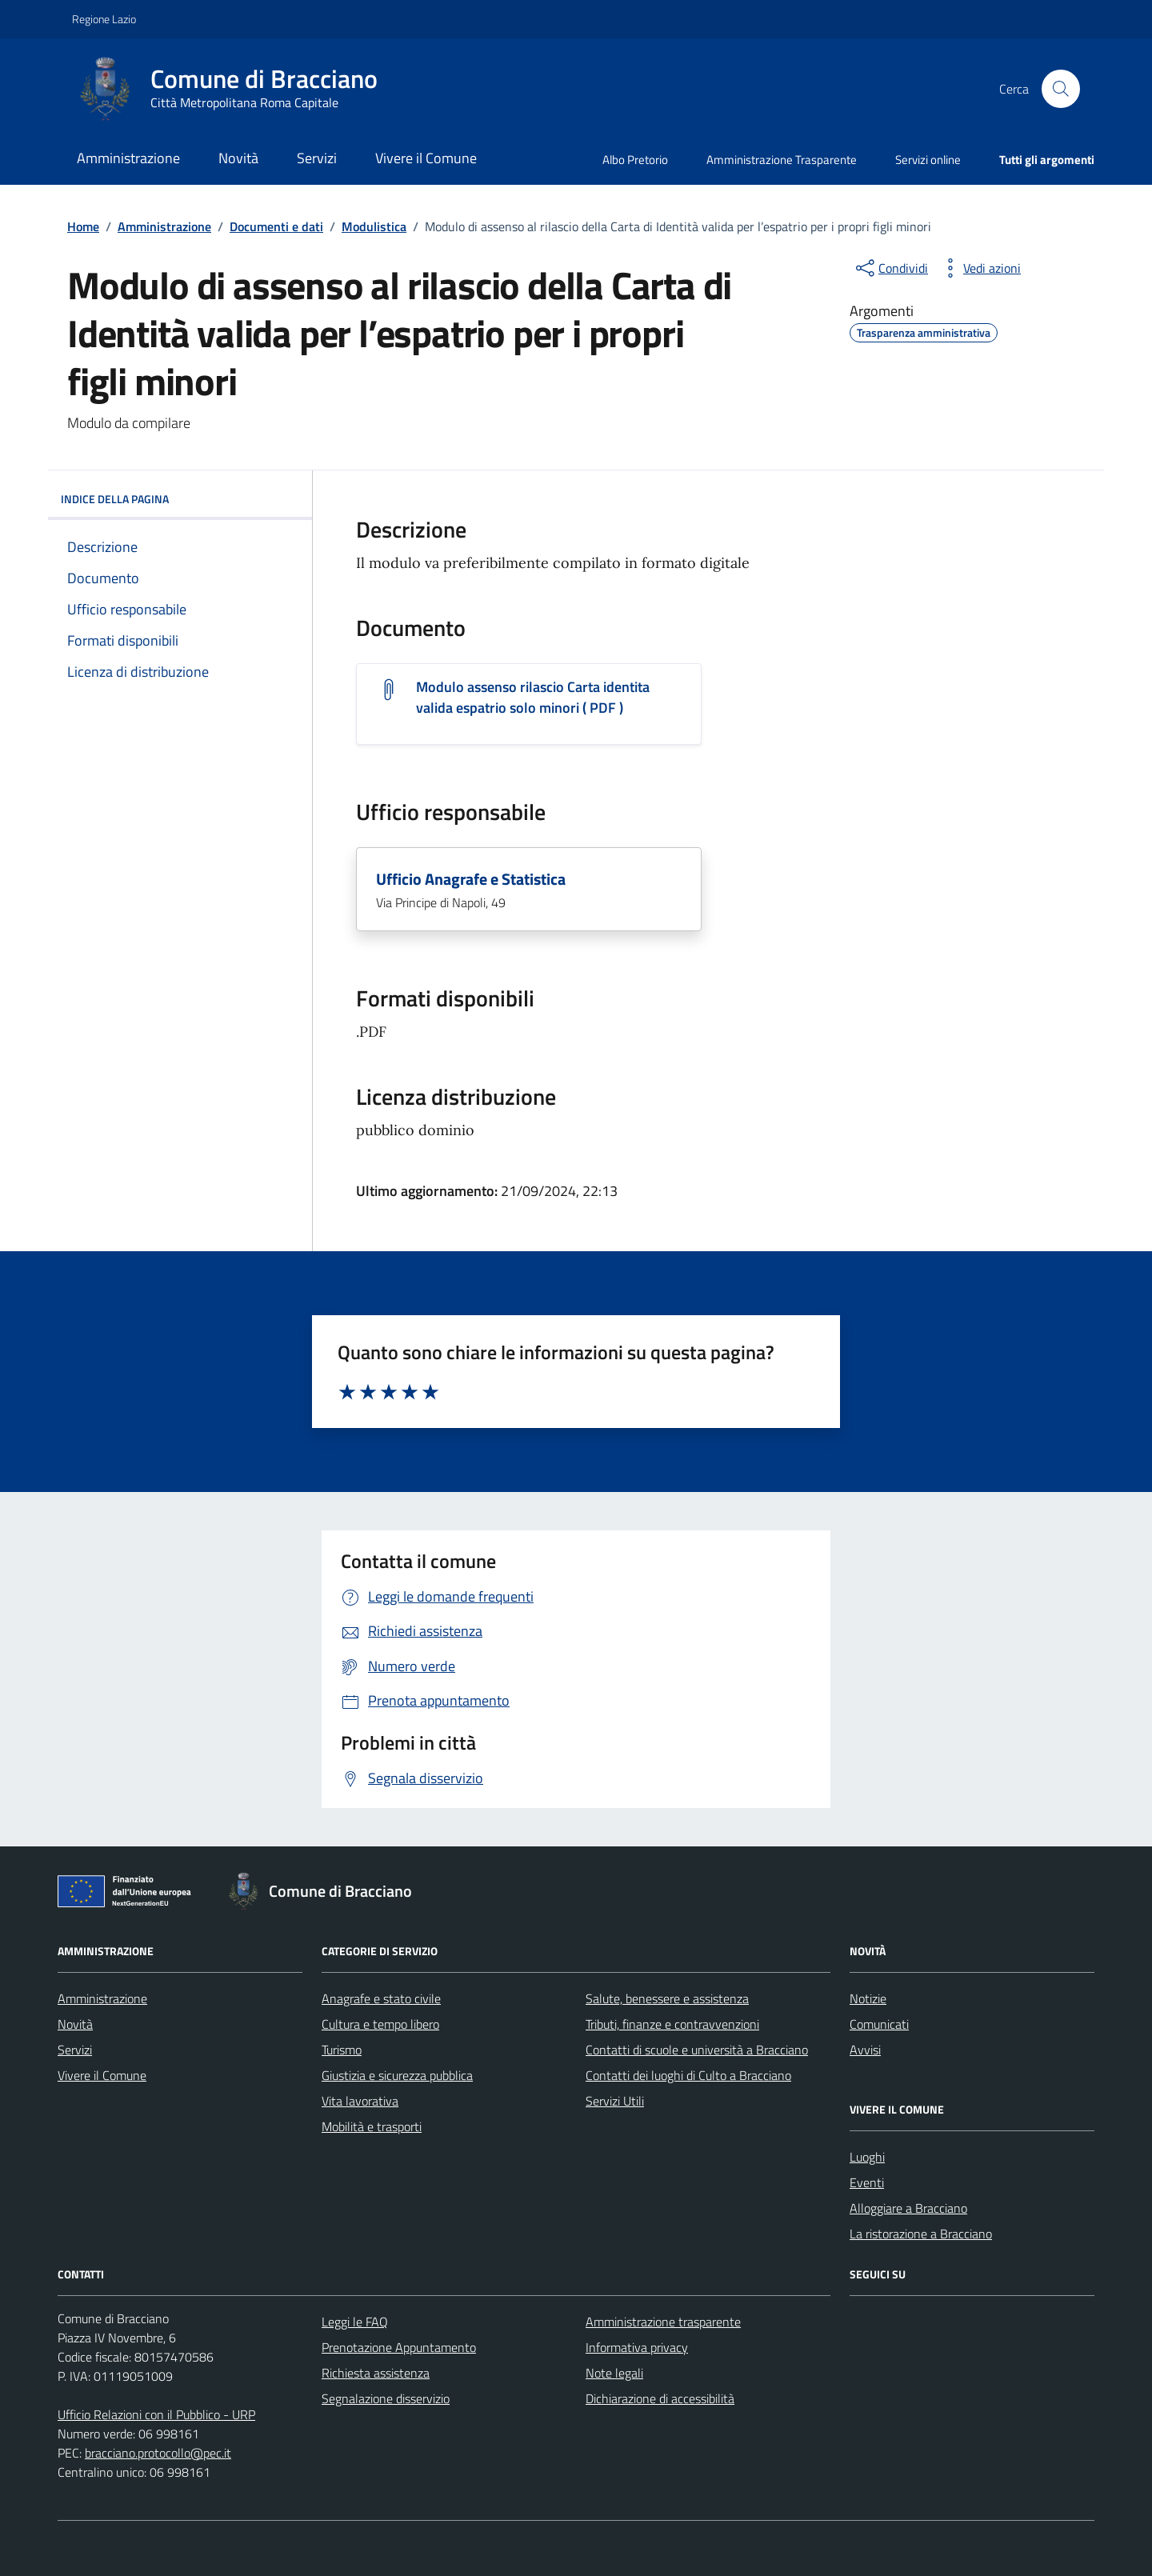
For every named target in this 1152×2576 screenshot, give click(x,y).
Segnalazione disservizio (386, 2398)
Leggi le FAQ (355, 2321)
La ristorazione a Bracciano (921, 2233)
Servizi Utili (615, 2100)
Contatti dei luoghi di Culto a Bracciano (688, 2075)
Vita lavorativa (360, 2100)
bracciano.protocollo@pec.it (158, 2452)
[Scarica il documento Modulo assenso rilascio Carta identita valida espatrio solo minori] (549, 697)
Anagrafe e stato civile (381, 1998)
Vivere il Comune (426, 158)
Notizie (868, 1998)
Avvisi (865, 2049)
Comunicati (879, 2024)
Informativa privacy (637, 2347)
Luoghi (867, 2156)
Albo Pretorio (635, 159)
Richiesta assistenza (376, 2372)
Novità (238, 158)
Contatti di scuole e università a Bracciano (697, 2049)
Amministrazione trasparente (663, 2321)
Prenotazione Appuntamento (399, 2347)
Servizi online (928, 159)
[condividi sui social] (890, 268)
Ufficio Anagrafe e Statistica (471, 879)
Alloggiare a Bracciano (908, 2208)
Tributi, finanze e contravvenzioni (672, 2024)
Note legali (614, 2372)
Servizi (317, 158)
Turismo (342, 2049)
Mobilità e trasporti (372, 2126)
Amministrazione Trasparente (781, 159)
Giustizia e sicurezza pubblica (397, 2075)
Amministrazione (128, 158)
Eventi (867, 2182)
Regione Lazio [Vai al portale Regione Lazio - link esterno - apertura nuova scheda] (104, 18)
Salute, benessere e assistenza (667, 1998)
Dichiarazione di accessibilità (660, 2398)
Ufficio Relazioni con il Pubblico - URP (156, 2414)
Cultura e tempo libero (380, 2024)
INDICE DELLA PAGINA (180, 499)
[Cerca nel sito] (1061, 89)
